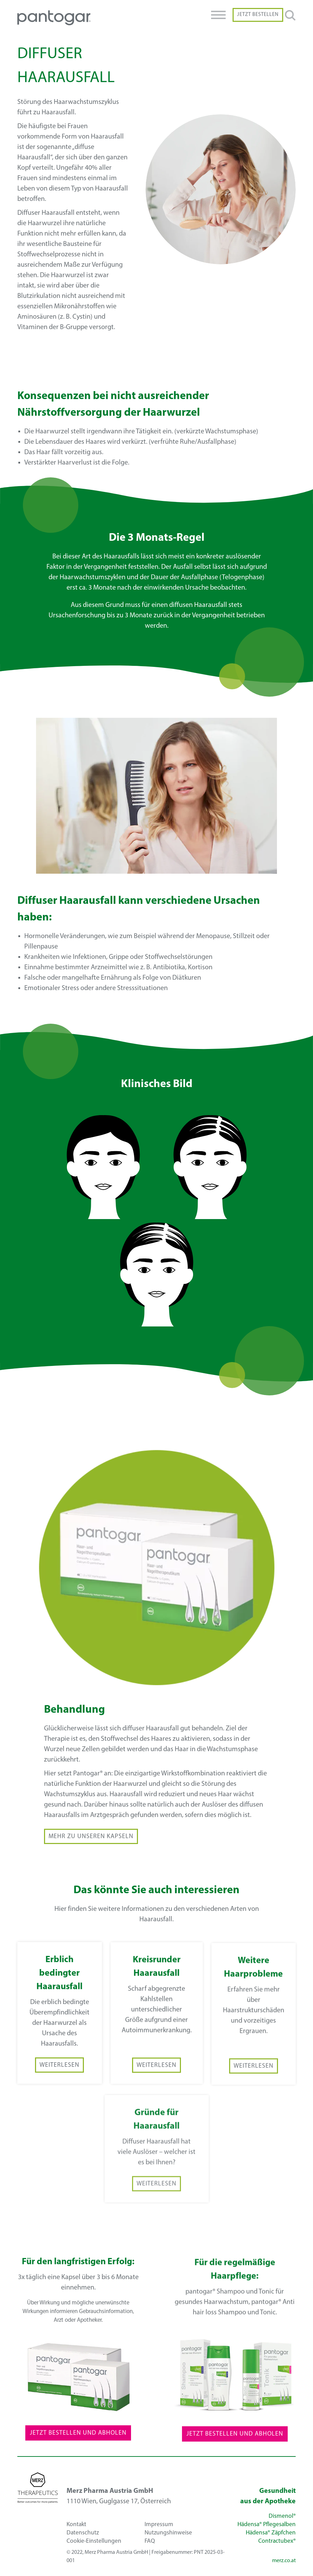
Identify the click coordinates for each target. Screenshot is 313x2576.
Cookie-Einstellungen (94, 2541)
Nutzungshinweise (168, 2533)
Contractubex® (277, 2541)
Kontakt (76, 2525)
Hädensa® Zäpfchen (271, 2533)
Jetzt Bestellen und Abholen (78, 2450)
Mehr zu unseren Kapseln (91, 1854)
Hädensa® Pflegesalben (266, 2525)
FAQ (150, 2541)
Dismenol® (282, 2516)
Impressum (159, 2525)
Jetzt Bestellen (258, 14)
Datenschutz (83, 2533)
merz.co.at (284, 2561)
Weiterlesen (59, 2082)
